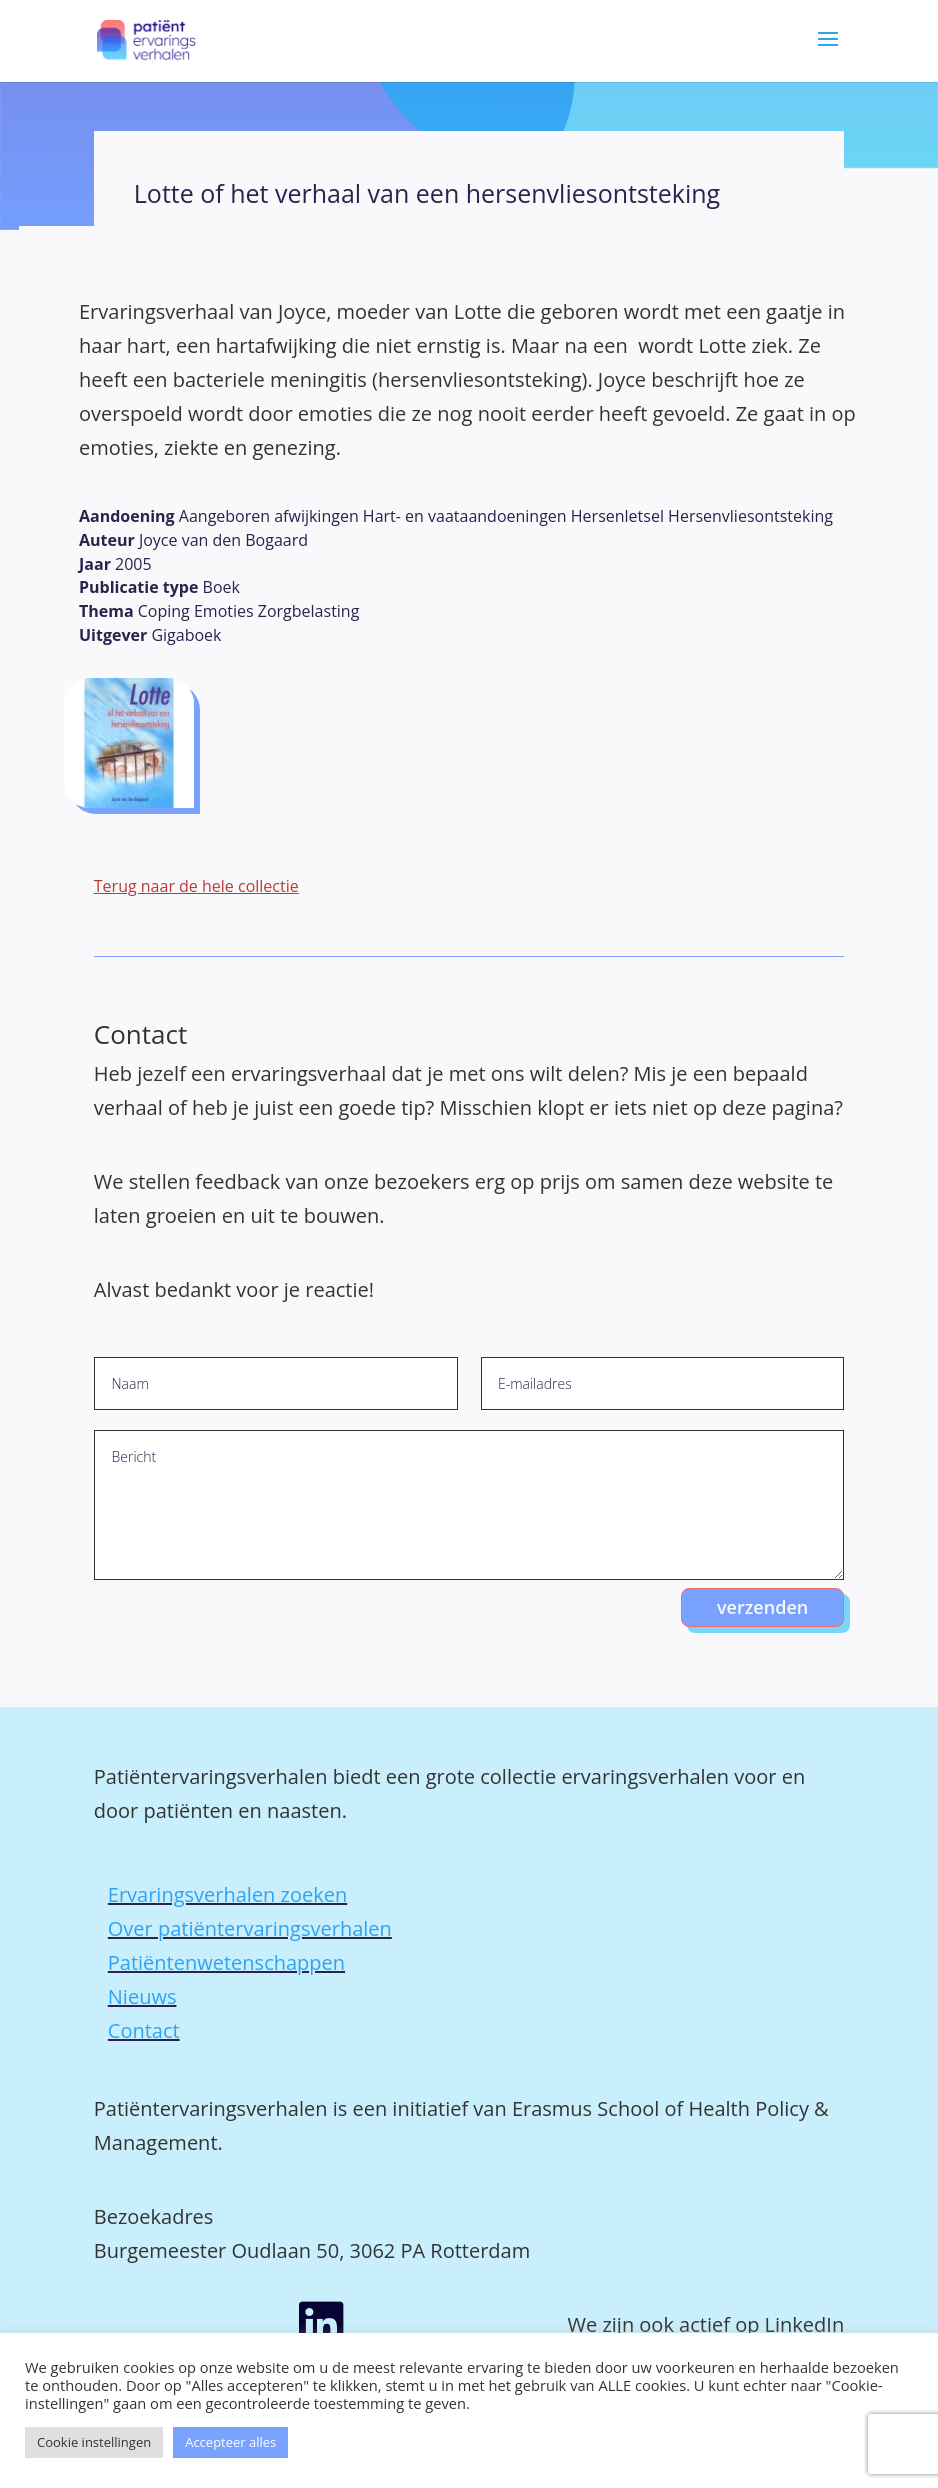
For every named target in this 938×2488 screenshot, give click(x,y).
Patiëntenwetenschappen (226, 1962)
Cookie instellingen (94, 2442)
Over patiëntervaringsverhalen (250, 1928)
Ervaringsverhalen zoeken (227, 1894)
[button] (828, 53)
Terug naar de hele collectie (196, 886)
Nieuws (142, 1996)
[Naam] (275, 1383)
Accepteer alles (230, 2442)
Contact (144, 2030)
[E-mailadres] (662, 1383)
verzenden (762, 1607)
